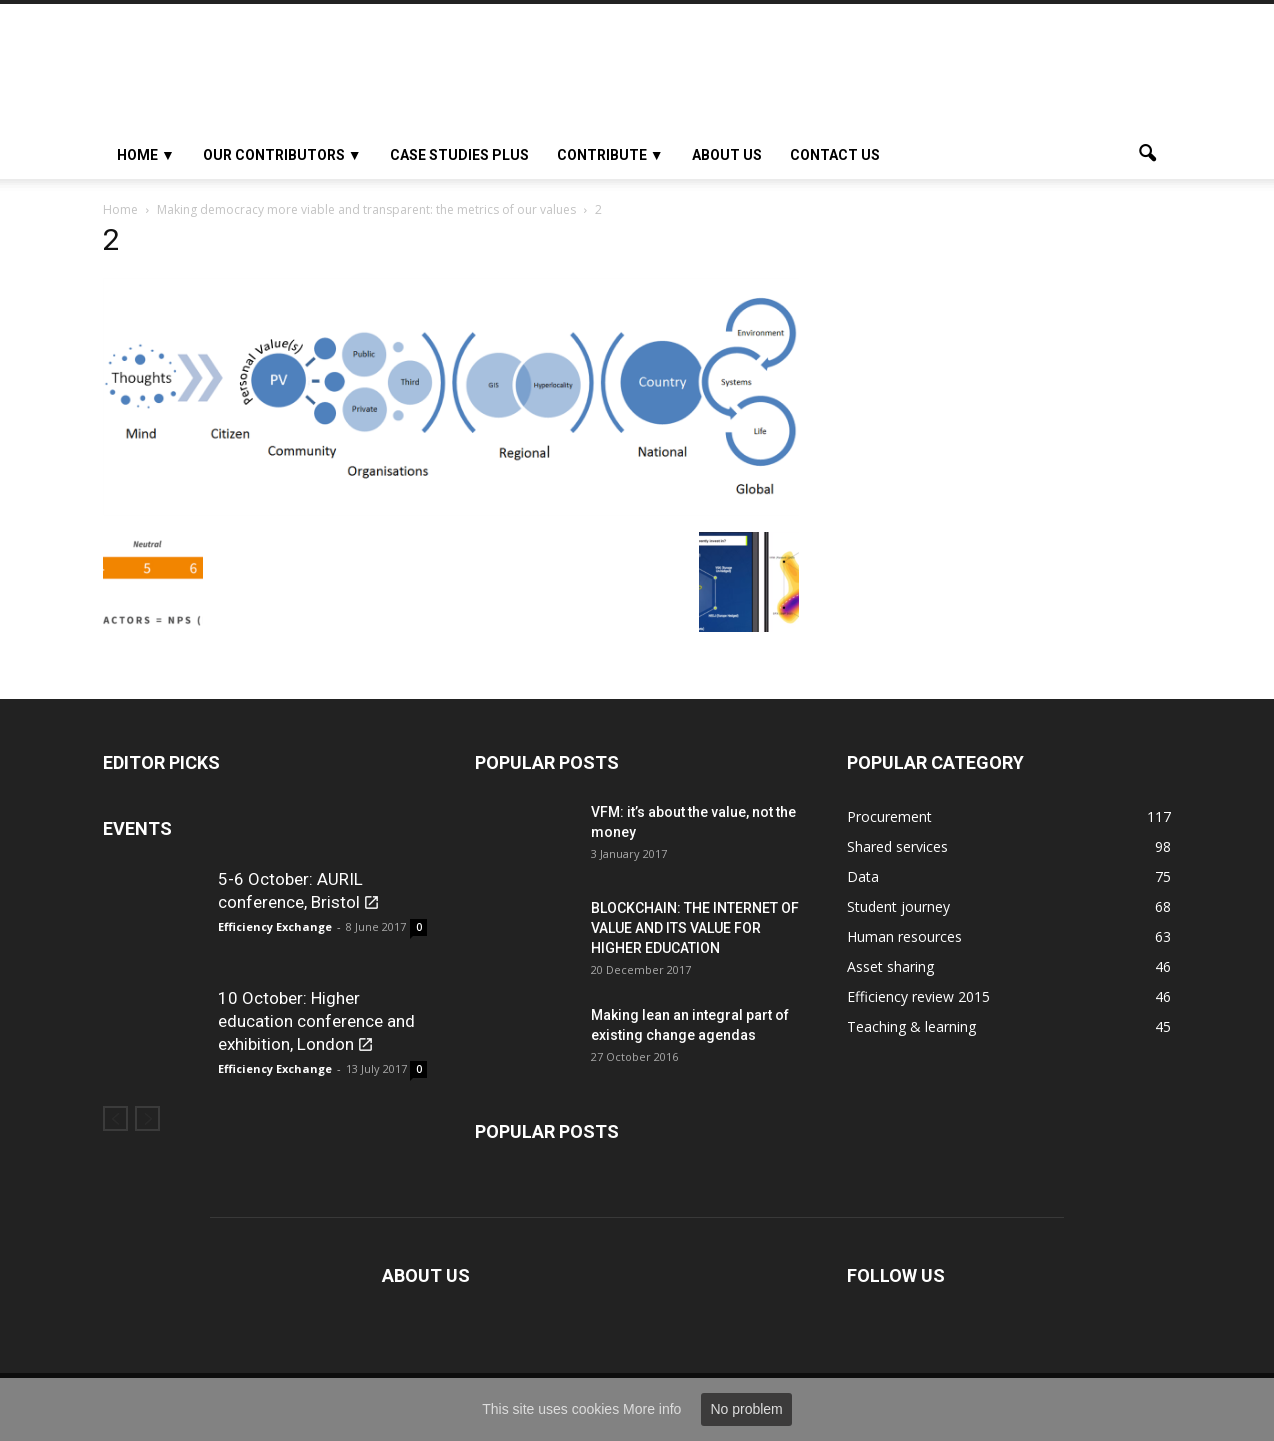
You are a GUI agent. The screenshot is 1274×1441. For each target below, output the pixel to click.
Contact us (835, 155)
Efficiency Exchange (275, 926)
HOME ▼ (146, 155)
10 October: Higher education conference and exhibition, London (316, 1021)
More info (652, 1409)
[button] (1147, 155)
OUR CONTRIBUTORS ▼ (282, 155)
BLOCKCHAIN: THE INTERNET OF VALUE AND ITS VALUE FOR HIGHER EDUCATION (695, 928)
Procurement (889, 816)
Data (863, 876)
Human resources (904, 936)
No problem (746, 1409)
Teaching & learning (911, 1026)
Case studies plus (459, 155)
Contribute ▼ (610, 155)
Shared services (897, 846)
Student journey (898, 906)
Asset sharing (890, 966)
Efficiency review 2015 (918, 996)
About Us (727, 155)
